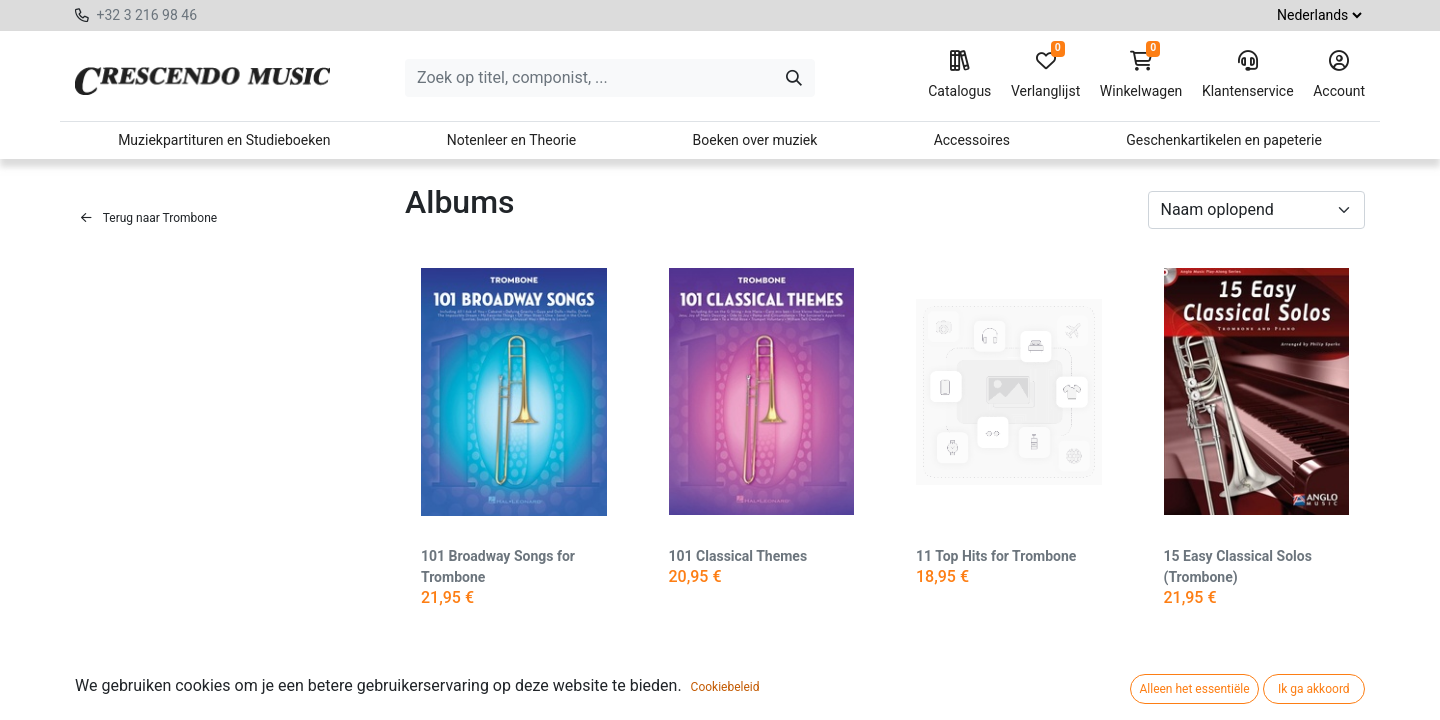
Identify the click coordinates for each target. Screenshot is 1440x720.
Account (1339, 75)
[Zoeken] (794, 78)
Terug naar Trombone (149, 218)
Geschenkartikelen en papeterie (1224, 140)
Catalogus (959, 75)
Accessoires (972, 140)
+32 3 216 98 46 (146, 15)
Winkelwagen (1141, 75)
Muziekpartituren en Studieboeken (224, 140)
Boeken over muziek (755, 140)
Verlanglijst (1045, 75)
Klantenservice (1248, 75)
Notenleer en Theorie (512, 140)
